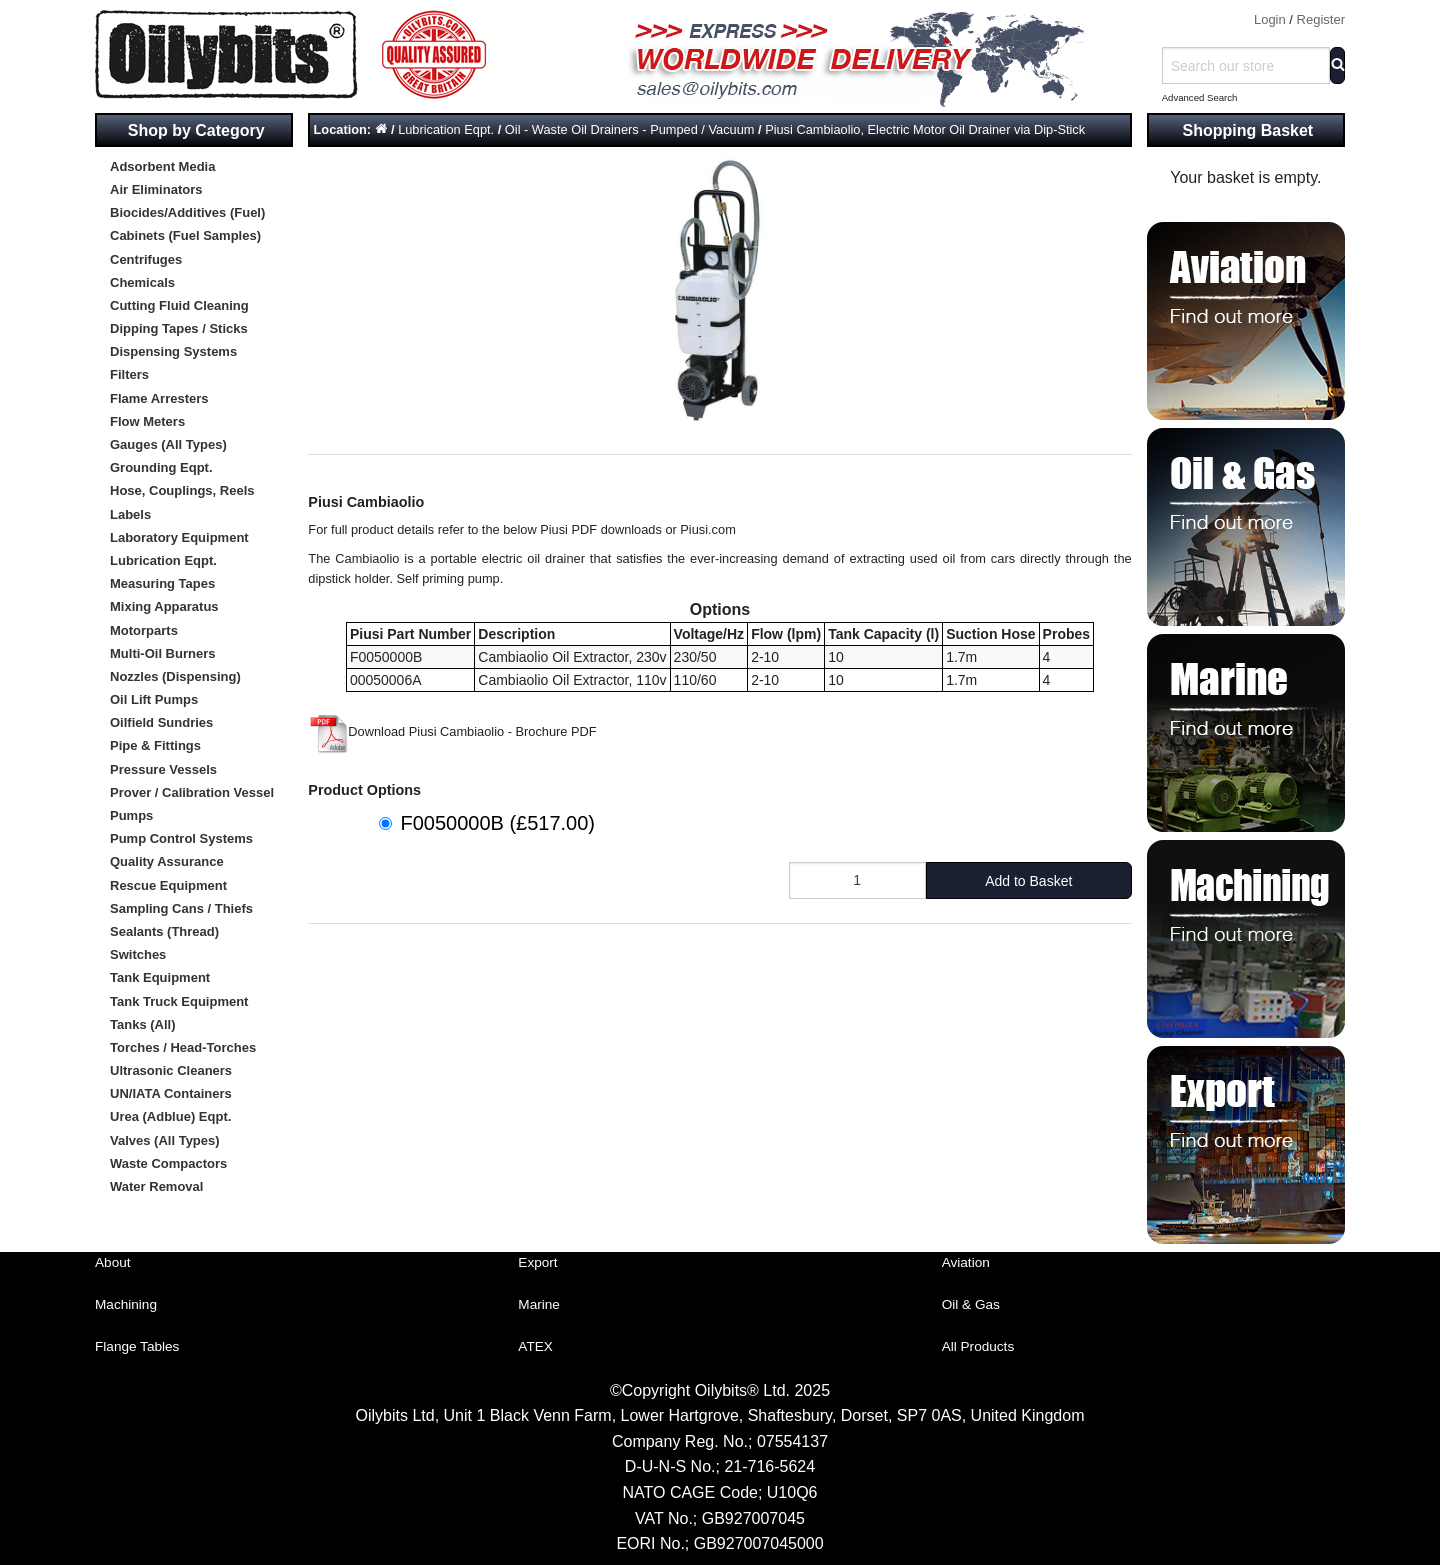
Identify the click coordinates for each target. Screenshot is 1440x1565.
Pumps (131, 815)
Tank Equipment (160, 977)
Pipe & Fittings (155, 745)
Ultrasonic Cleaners (171, 1070)
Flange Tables (137, 1346)
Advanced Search (1200, 97)
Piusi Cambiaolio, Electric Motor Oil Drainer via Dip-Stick (925, 129)
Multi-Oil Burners (162, 653)
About (113, 1262)
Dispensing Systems (173, 351)
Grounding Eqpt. (161, 467)
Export (537, 1262)
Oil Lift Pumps (154, 699)
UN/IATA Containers (171, 1093)
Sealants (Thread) (164, 931)
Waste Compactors (168, 1163)
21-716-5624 (769, 1466)
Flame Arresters (159, 398)
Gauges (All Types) (168, 444)
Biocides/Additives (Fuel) (187, 212)
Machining (126, 1304)
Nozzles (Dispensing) (175, 676)
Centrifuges (146, 259)
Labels (130, 514)
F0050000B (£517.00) (497, 823)
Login (1270, 19)
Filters (129, 374)
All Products (978, 1346)
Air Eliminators (156, 189)
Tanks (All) (143, 1024)
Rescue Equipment (168, 885)
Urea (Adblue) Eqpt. (170, 1116)
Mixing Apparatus (164, 606)
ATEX (535, 1346)
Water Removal (156, 1186)
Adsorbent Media (162, 166)
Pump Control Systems (181, 838)
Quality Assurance (167, 861)
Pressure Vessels (163, 769)
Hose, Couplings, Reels (182, 490)
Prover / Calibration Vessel (192, 792)
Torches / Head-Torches (183, 1047)
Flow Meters (147, 421)
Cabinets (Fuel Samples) (185, 235)
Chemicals (142, 282)
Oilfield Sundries (161, 722)
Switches (138, 954)
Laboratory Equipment (179, 537)
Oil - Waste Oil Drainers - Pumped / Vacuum (630, 129)
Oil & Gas (971, 1304)
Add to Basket (1028, 881)
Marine (539, 1304)
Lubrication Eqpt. (163, 560)
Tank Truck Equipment (179, 1001)
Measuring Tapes (162, 583)
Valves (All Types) (165, 1140)
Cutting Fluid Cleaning (179, 305)
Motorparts (144, 630)
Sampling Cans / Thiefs (181, 908)
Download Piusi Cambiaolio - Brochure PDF (452, 731)
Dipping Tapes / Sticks (179, 328)
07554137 (792, 1441)
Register (1321, 19)
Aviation (966, 1262)
